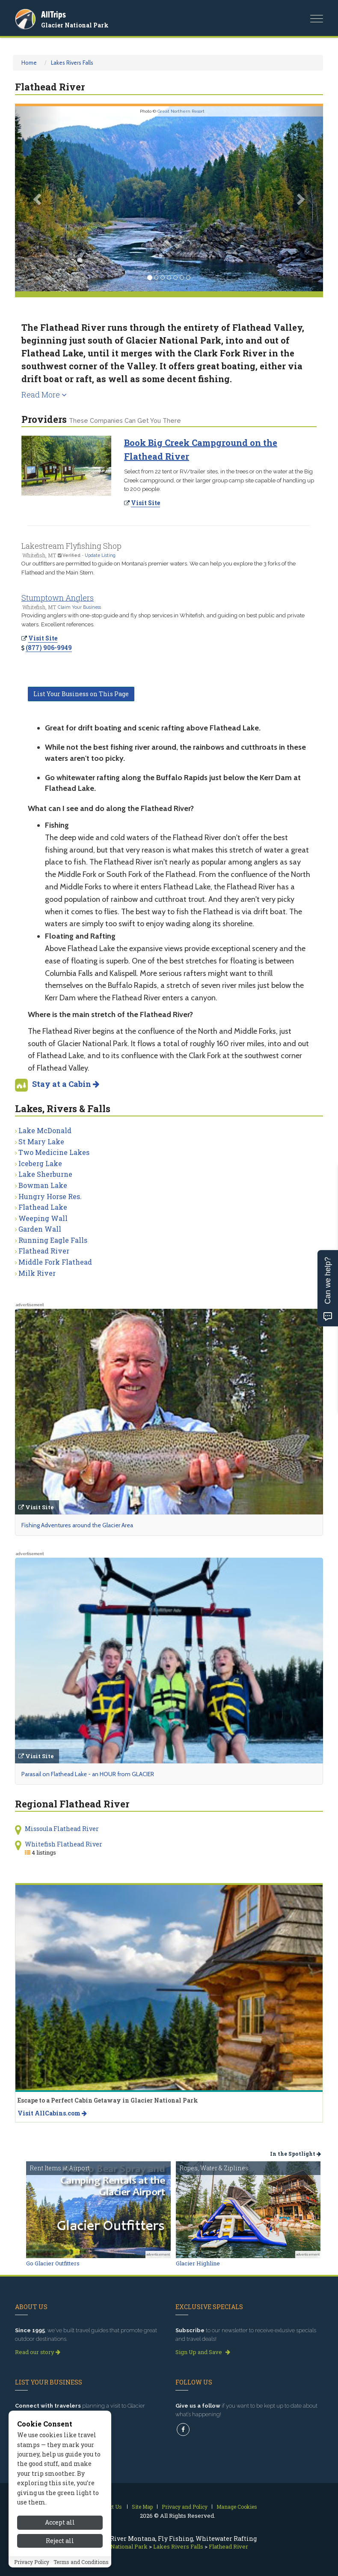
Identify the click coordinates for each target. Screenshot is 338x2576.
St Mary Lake (41, 1141)
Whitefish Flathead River (63, 1844)
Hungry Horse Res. (50, 1196)
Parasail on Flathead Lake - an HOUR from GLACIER (87, 1774)
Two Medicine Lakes (53, 1152)
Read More (44, 394)
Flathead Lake (42, 1207)
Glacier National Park (75, 25)
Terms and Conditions (81, 2561)
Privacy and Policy (185, 2506)
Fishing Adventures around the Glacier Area (77, 1525)
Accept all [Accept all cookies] (60, 2522)
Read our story (37, 2352)
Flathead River (43, 1250)
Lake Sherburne (45, 1174)
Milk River (37, 1273)
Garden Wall (39, 1228)
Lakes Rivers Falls (72, 62)
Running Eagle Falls (52, 1240)
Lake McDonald (44, 1130)
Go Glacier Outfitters (53, 2263)
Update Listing (100, 555)
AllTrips (53, 14)
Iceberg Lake (40, 1163)
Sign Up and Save (202, 2352)
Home (29, 62)
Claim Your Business (79, 607)
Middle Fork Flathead (55, 1261)
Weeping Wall (43, 1218)
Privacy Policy (31, 2561)
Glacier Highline (198, 2263)
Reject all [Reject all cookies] (60, 2541)
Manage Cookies (236, 2506)
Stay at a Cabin (65, 1084)
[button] (38, 198)
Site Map (142, 2506)
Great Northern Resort (181, 111)
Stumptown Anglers (57, 597)
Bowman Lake (42, 1185)
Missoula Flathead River (62, 1829)
